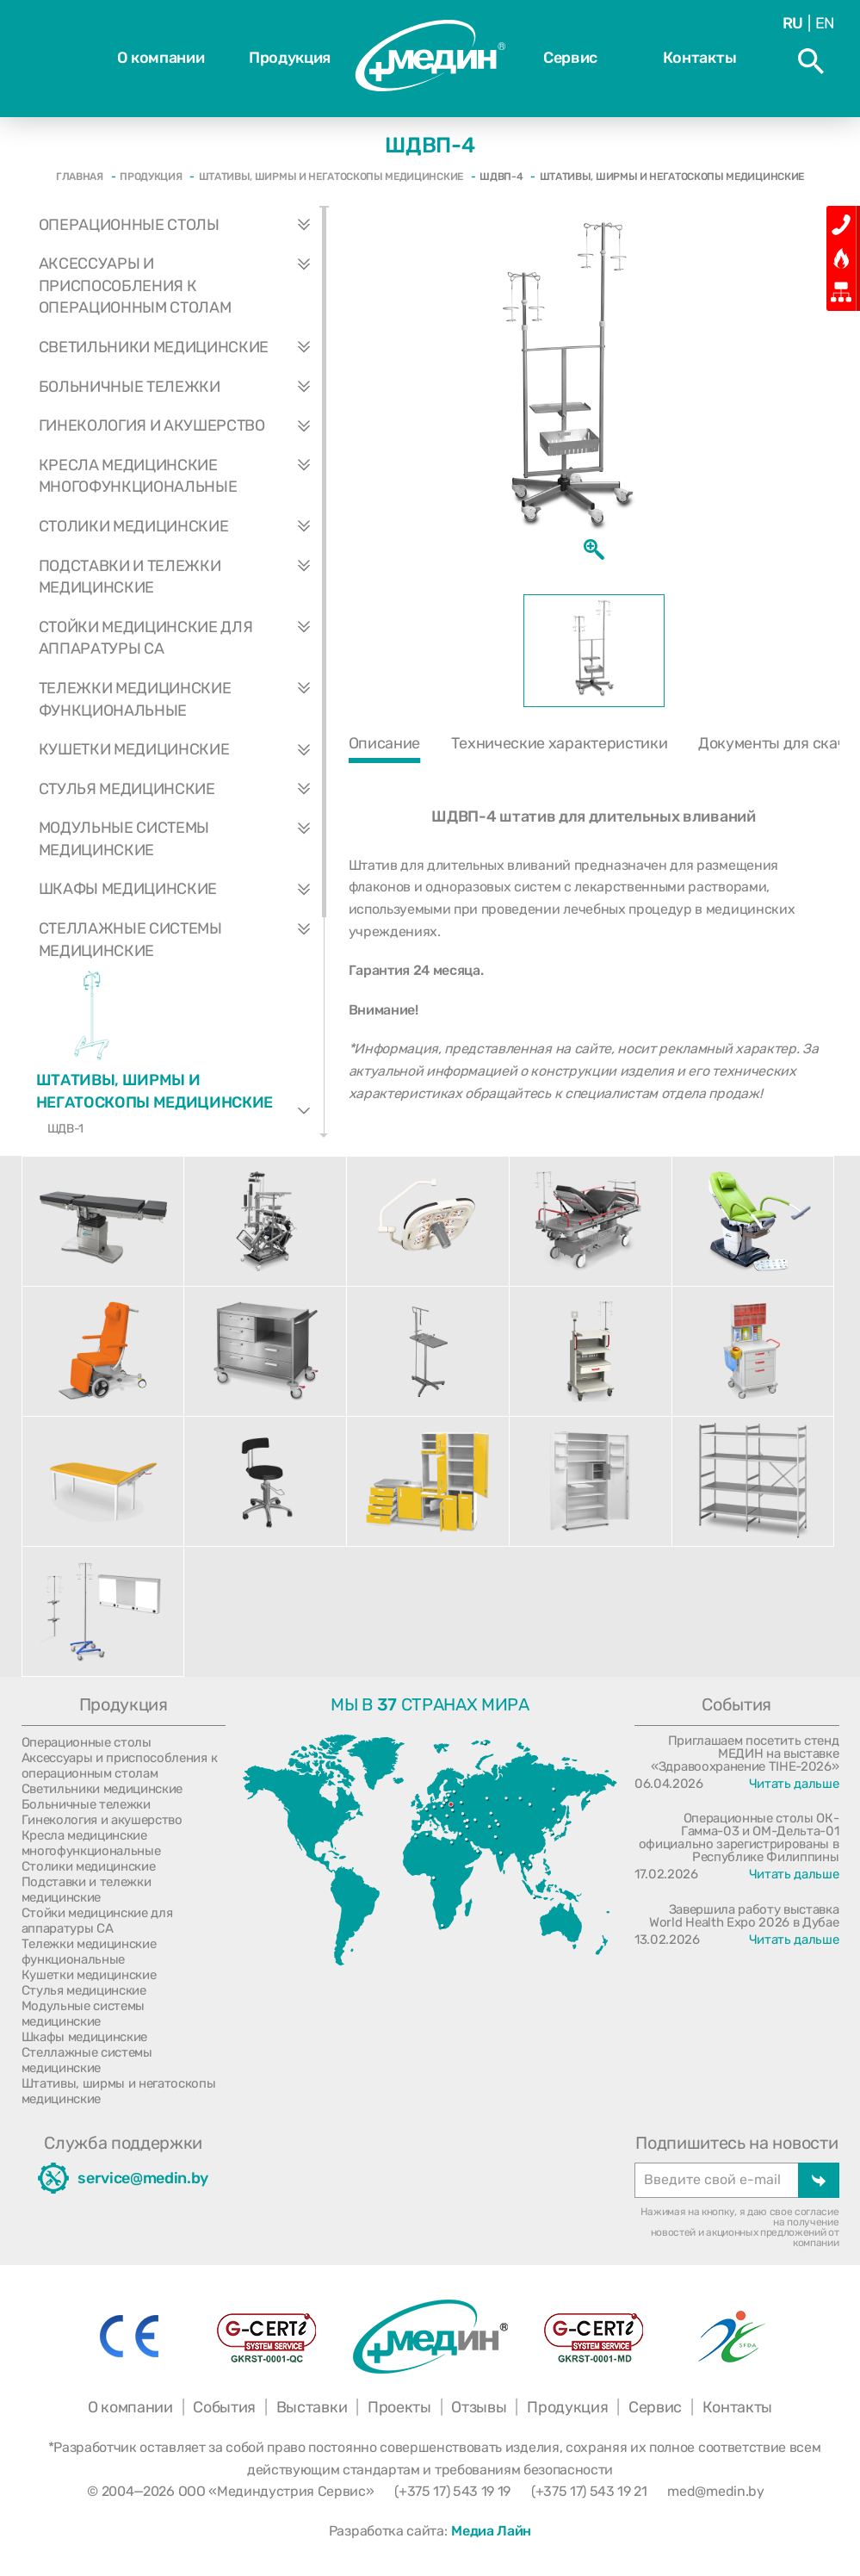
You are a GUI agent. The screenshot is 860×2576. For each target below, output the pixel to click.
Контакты (699, 57)
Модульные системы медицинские (181, 839)
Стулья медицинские (181, 790)
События (224, 2407)
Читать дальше (794, 1783)
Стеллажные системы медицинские (181, 940)
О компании (161, 57)
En (825, 23)
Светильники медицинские (181, 348)
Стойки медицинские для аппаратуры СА (181, 638)
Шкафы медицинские (181, 889)
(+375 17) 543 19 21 (589, 2491)
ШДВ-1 (65, 1129)
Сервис (570, 57)
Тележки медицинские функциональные (181, 699)
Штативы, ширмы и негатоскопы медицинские (180, 1086)
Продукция (290, 57)
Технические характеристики (559, 743)
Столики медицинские (181, 527)
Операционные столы (181, 225)
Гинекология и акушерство (181, 426)
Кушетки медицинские (181, 750)
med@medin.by (715, 2491)
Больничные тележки (181, 387)
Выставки (311, 2407)
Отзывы (478, 2407)
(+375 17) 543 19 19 (452, 2491)
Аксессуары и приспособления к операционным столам (181, 286)
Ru (793, 23)
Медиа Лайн (491, 2531)
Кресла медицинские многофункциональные (181, 476)
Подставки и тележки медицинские (181, 577)
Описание (384, 743)
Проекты (399, 2407)
